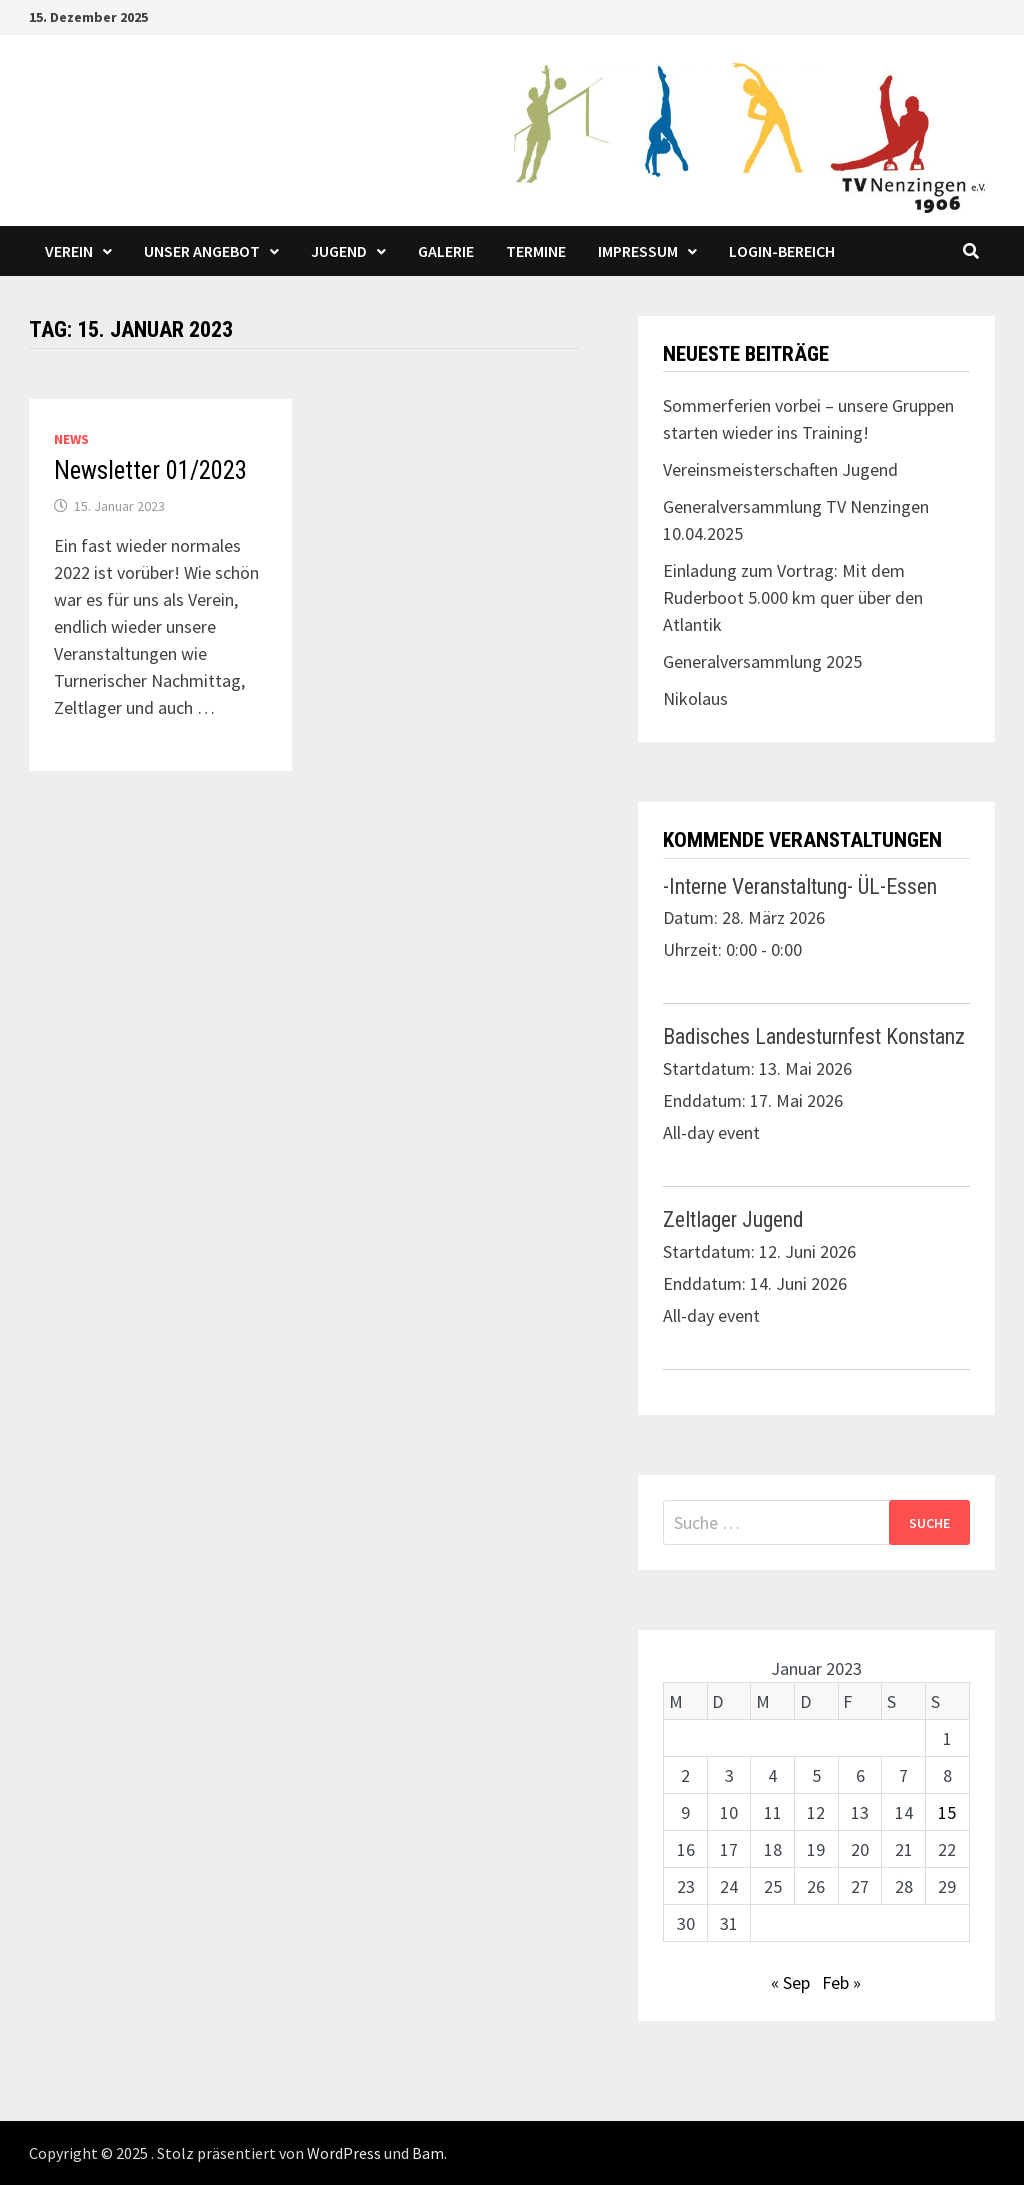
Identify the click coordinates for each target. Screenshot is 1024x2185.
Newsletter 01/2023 (150, 470)
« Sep (790, 1982)
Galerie (446, 251)
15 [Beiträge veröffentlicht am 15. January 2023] (947, 1812)
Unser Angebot (202, 251)
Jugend (339, 251)
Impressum (638, 251)
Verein (69, 251)
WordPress (344, 2153)
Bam (428, 2153)
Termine (536, 251)
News (71, 439)
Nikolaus (695, 698)
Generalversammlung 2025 (762, 661)
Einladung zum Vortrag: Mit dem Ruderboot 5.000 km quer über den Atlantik (793, 597)
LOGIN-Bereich (782, 251)
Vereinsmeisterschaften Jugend (780, 469)
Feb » (841, 1982)
